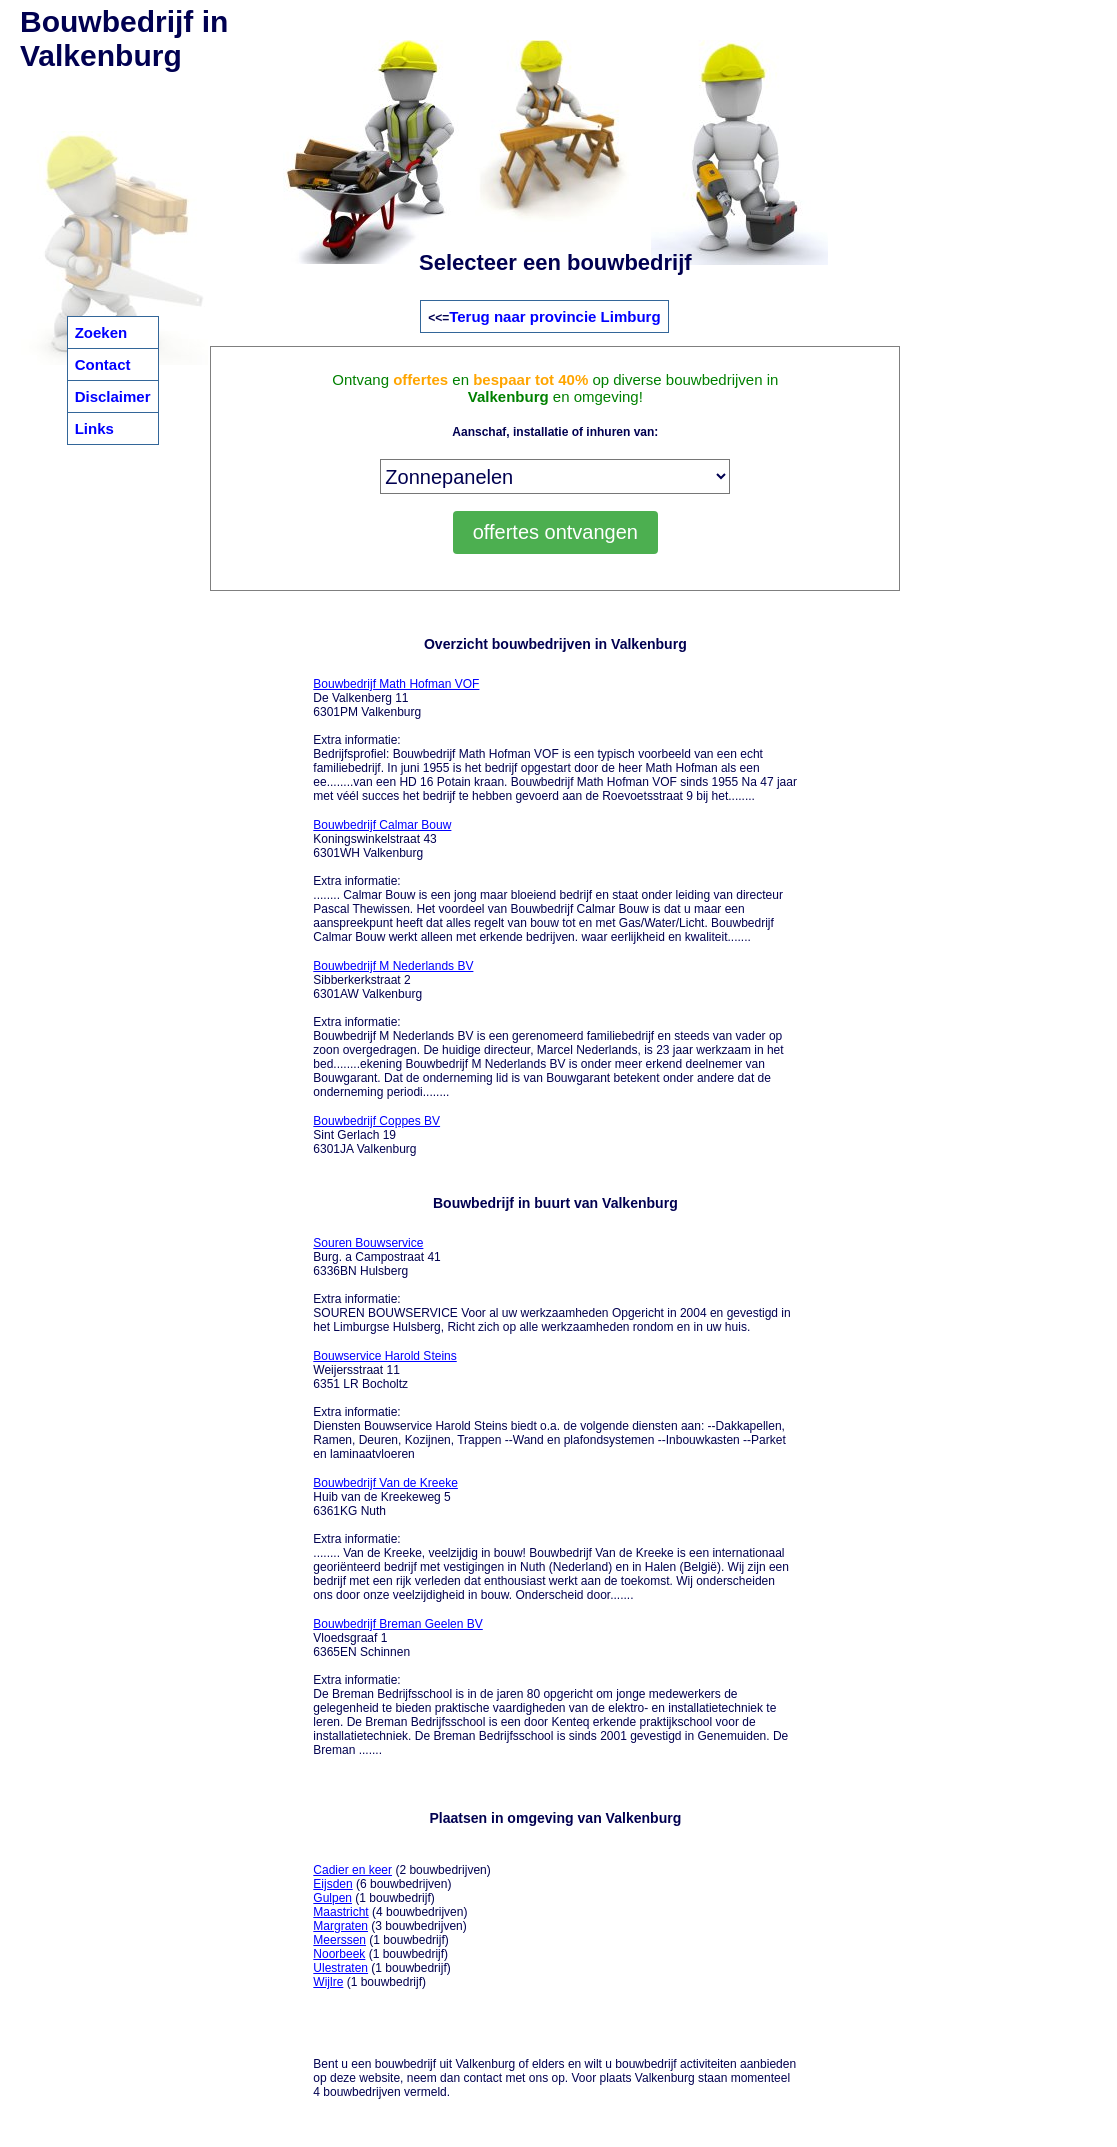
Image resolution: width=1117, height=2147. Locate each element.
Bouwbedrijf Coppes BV (376, 1121)
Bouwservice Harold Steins (384, 1356)
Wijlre (328, 1982)
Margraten (340, 1926)
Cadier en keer (352, 1870)
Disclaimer (113, 396)
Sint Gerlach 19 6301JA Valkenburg (376, 1135)
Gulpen (332, 1898)
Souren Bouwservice (368, 1243)
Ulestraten (340, 1968)
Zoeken (101, 332)
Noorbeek (339, 1954)
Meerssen (339, 1940)
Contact (103, 364)
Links (94, 428)
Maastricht (340, 1912)
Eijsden (332, 1884)
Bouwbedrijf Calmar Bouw (382, 825)
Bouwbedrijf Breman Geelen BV (397, 1624)
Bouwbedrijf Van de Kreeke (385, 1483)
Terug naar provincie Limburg (554, 316)
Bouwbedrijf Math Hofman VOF (396, 684)
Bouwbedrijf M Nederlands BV (393, 966)
